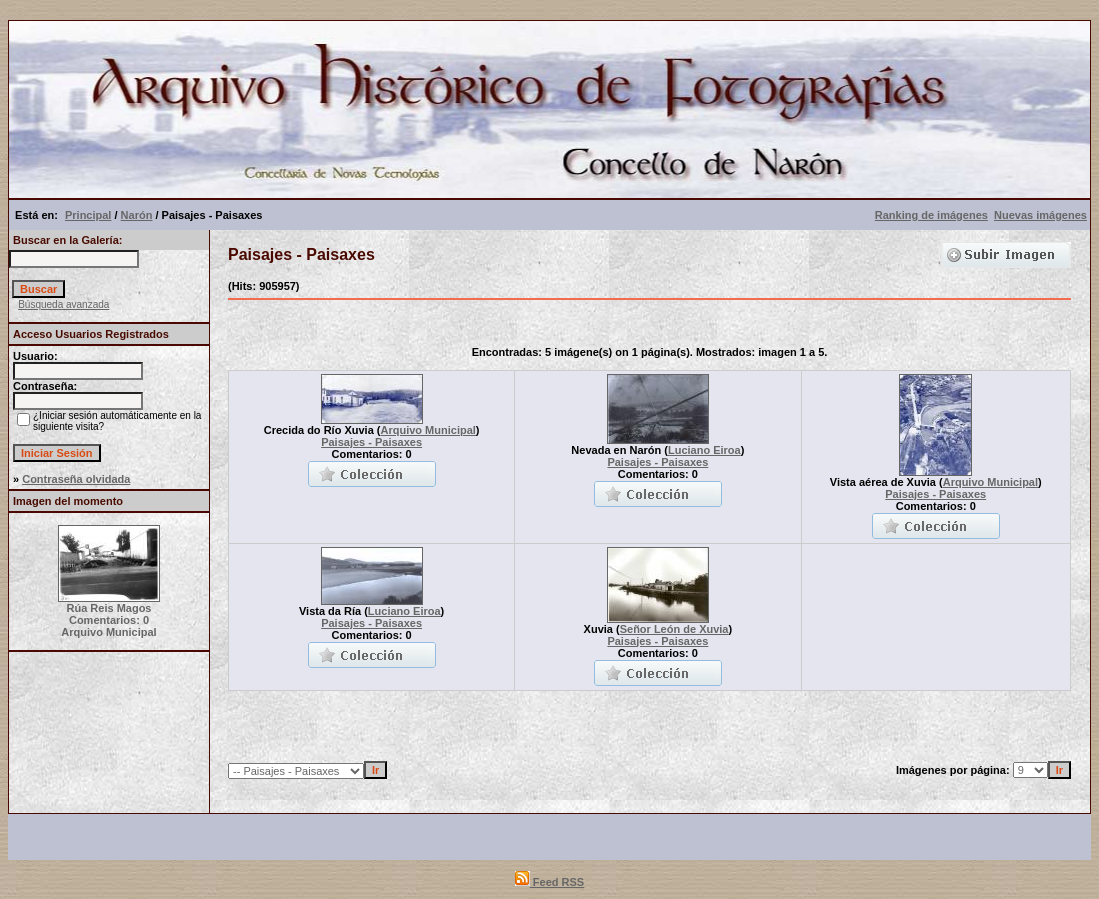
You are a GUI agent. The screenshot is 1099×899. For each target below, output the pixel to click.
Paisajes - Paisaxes (371, 442)
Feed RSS (549, 882)
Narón (137, 215)
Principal (88, 215)
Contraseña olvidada (76, 479)
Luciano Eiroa (704, 450)
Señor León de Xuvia (674, 629)
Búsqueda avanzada (63, 304)
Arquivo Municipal (428, 430)
